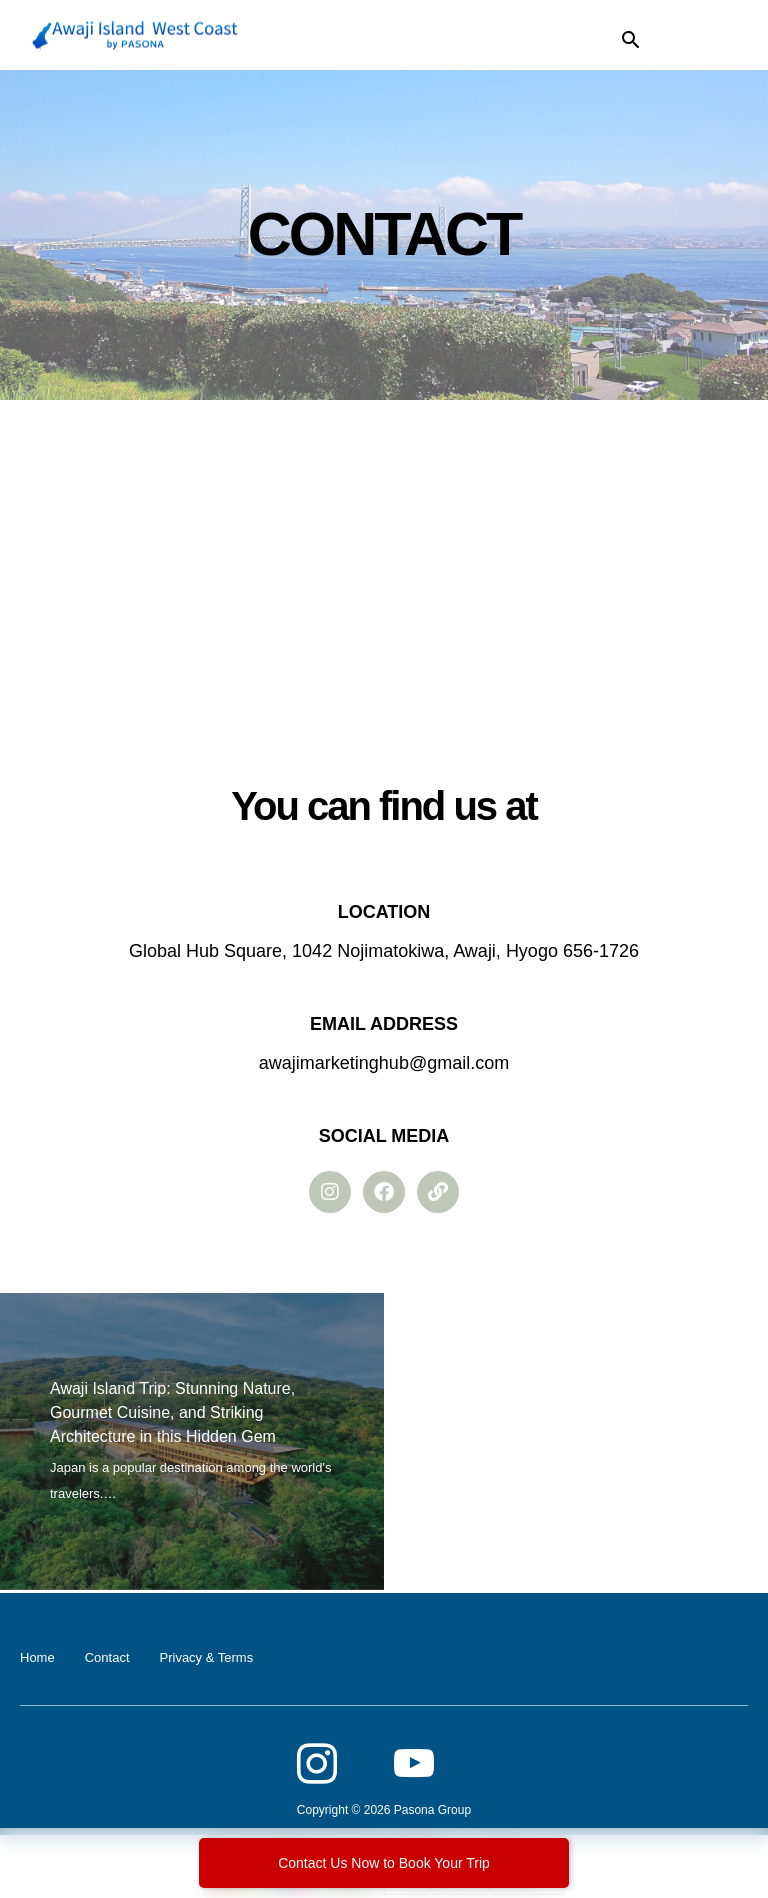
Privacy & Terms (207, 1657)
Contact (107, 1657)
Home (37, 1657)
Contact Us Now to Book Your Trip (384, 1863)
